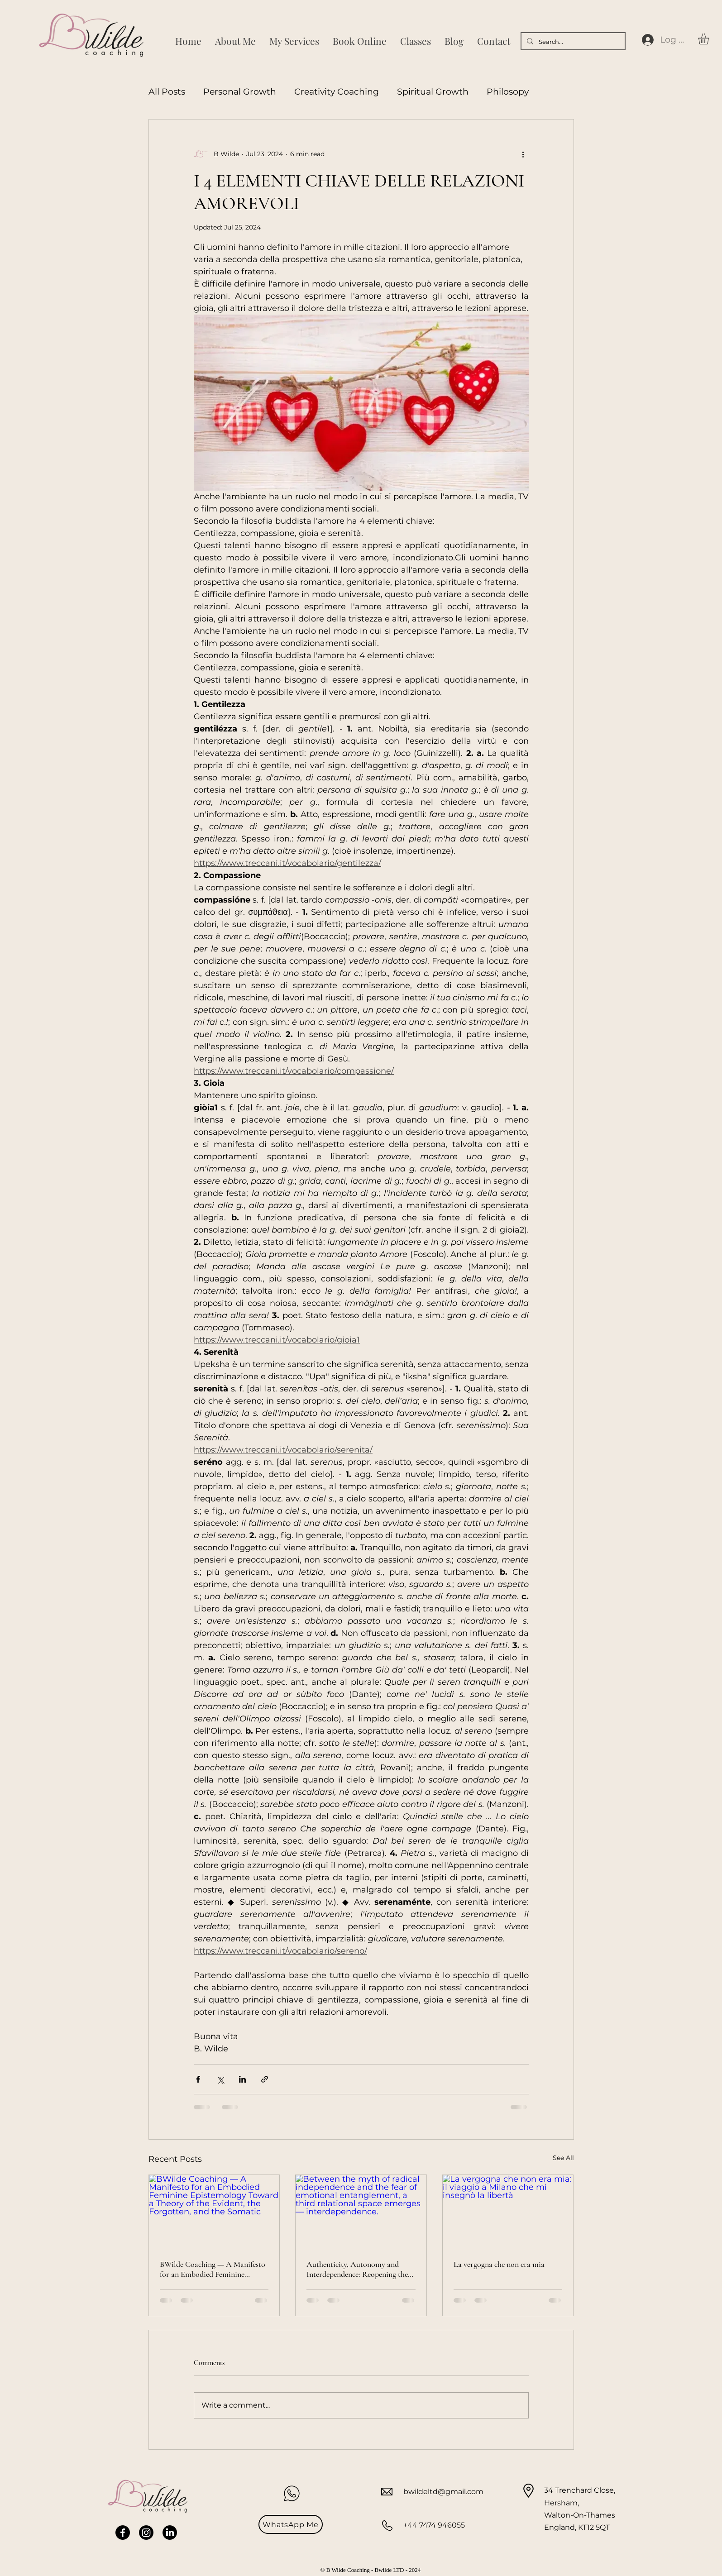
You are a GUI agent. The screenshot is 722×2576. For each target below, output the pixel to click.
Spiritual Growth (433, 91)
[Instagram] (146, 2532)
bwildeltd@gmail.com (443, 2491)
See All (563, 2158)
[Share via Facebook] (198, 2079)
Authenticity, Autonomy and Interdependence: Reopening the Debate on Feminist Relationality (359, 2269)
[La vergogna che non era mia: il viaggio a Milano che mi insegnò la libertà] (508, 2211)
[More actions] (523, 153)
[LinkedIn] (170, 2532)
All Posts (166, 91)
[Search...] (572, 41)
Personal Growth (239, 91)
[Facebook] (122, 2532)
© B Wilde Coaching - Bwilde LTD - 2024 (370, 2569)
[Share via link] (264, 2079)
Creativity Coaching (336, 91)
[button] (710, 38)
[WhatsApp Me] (290, 2524)
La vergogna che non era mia (499, 2264)
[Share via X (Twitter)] (220, 2079)
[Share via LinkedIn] (242, 2079)
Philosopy (508, 91)
